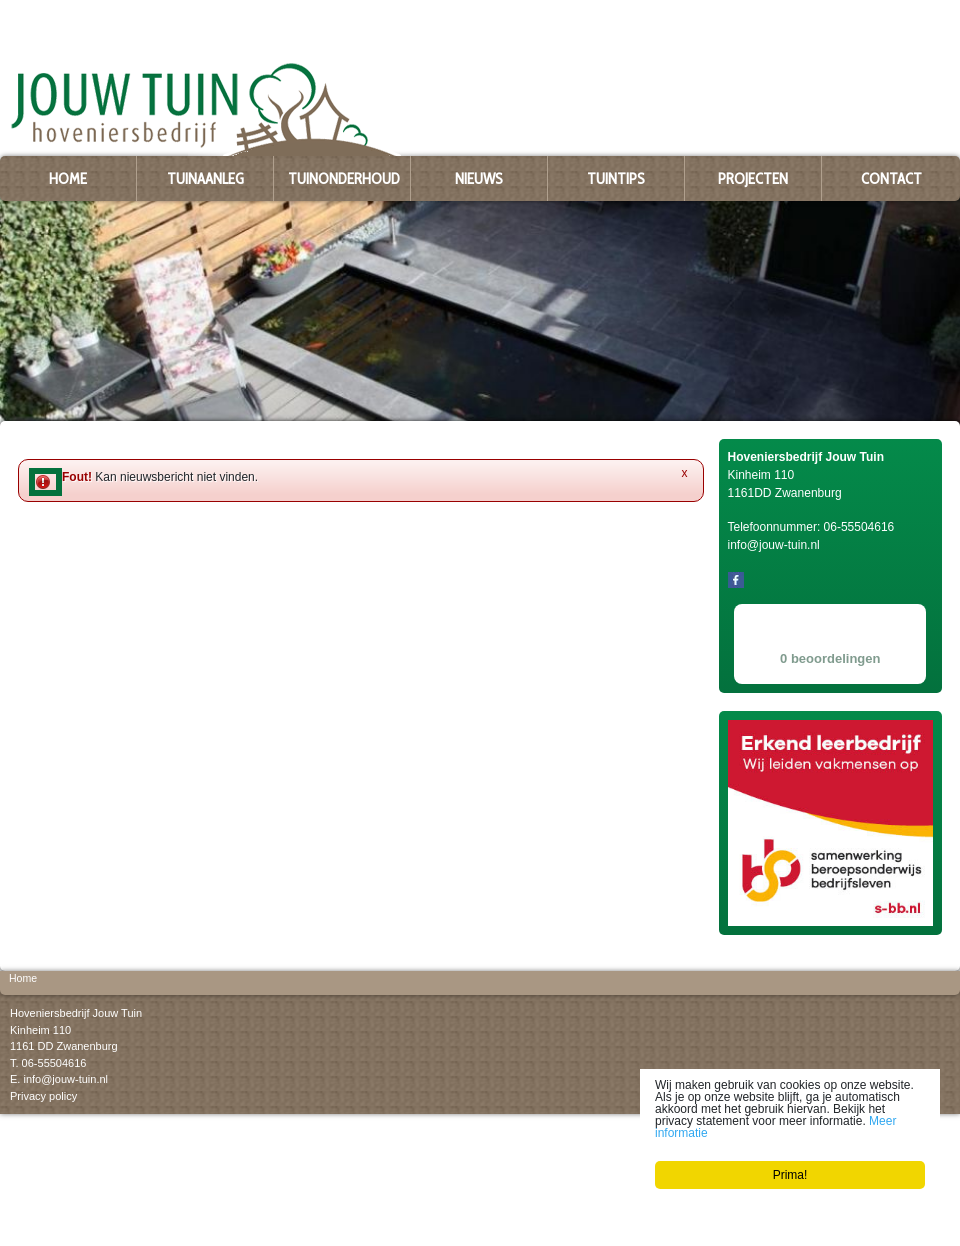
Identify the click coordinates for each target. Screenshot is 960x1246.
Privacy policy (43, 1095)
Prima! (790, 1175)
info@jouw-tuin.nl (65, 1079)
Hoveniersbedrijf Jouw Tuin (76, 1013)
